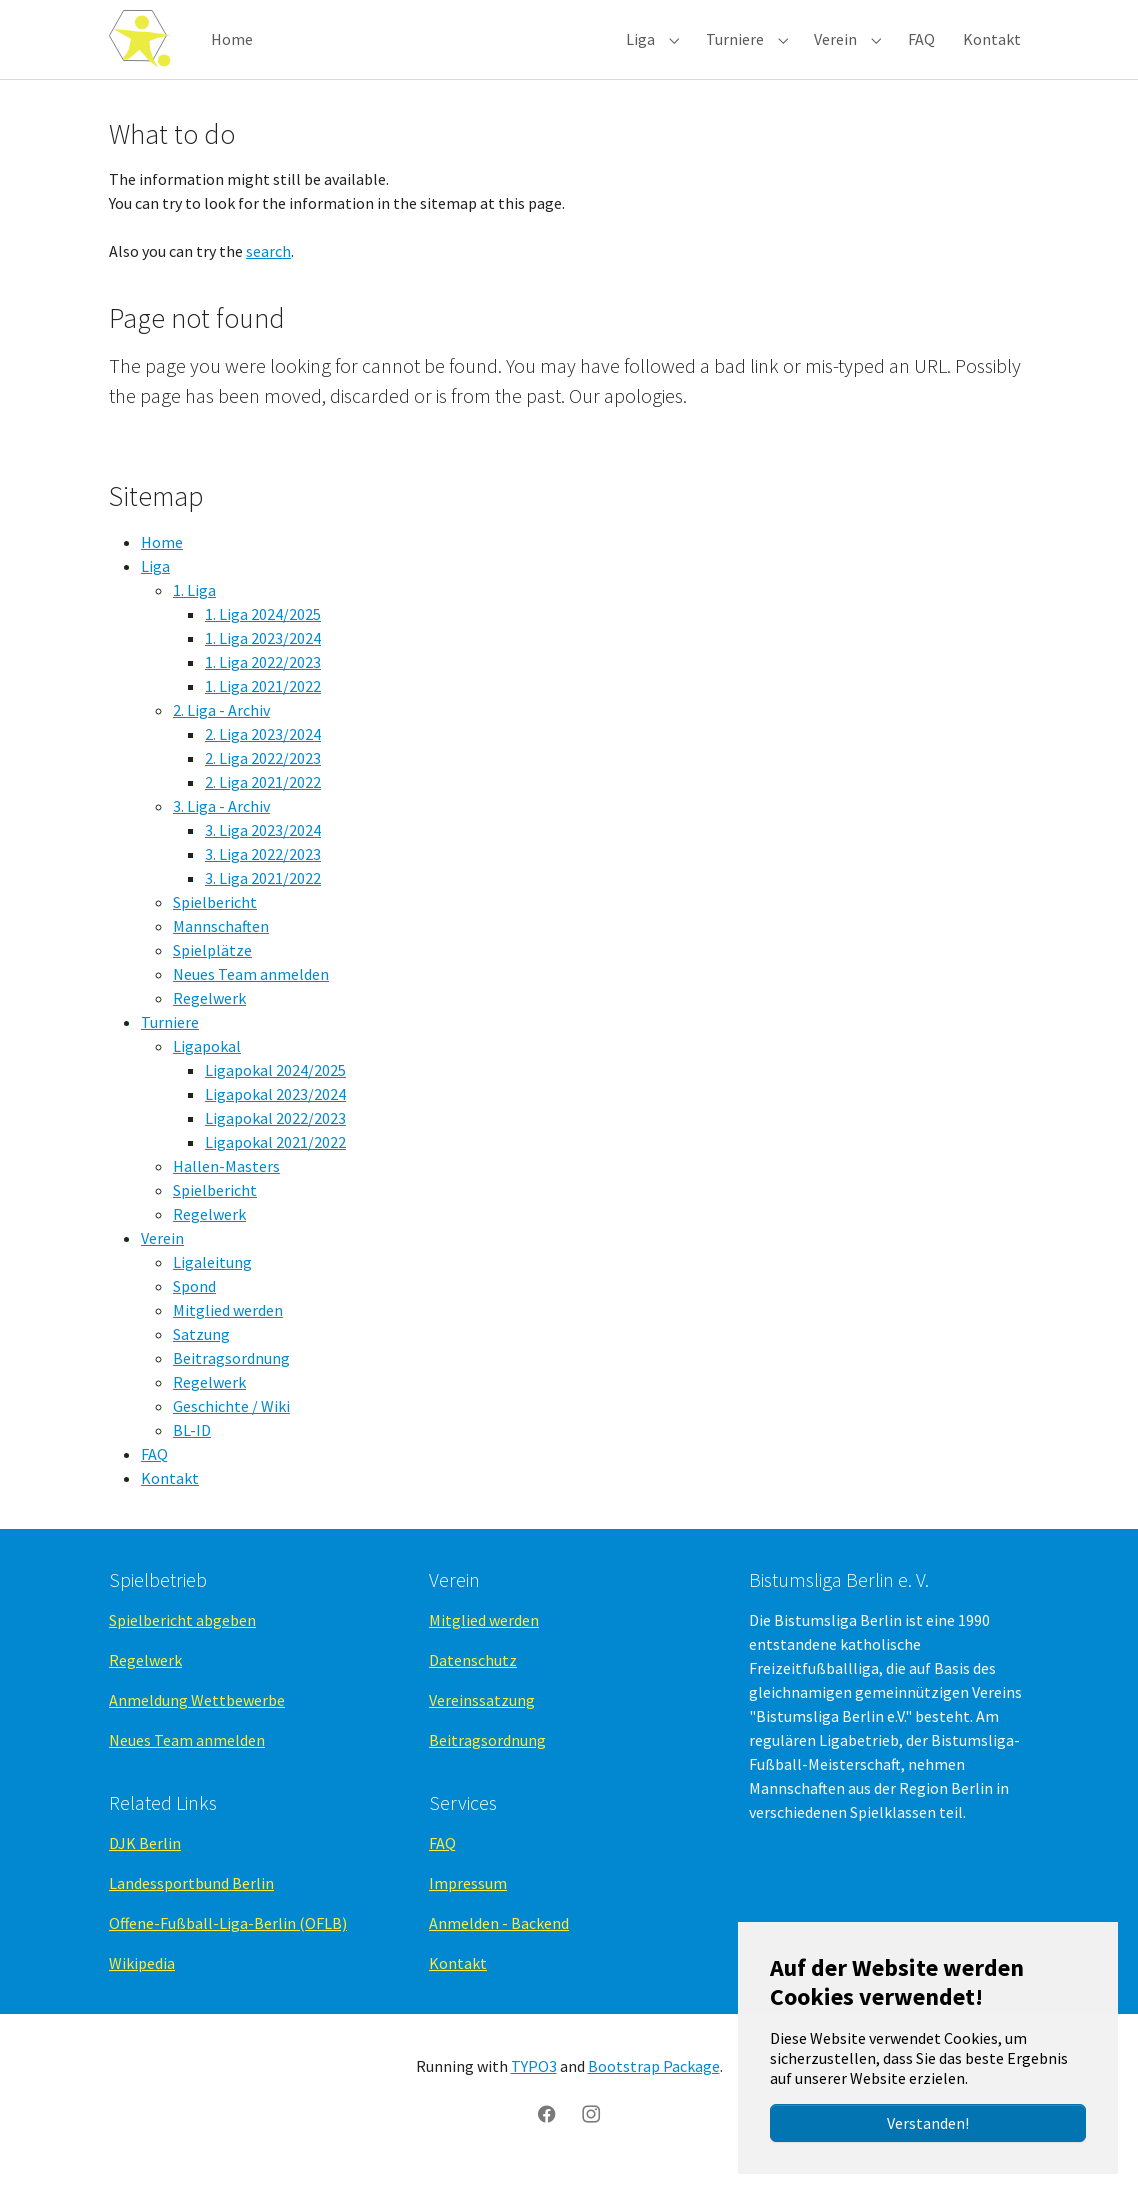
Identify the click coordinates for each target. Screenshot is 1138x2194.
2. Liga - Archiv (221, 731)
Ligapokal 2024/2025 (275, 1091)
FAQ (154, 1475)
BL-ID (192, 1451)
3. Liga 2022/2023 (263, 875)
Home (162, 563)
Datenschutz (473, 1681)
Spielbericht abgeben (182, 1641)
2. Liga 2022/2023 (263, 779)
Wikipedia (142, 1985)
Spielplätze (212, 971)
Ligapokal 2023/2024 (275, 1115)
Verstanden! (928, 2123)
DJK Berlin (145, 1865)
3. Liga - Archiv (221, 827)
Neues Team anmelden (251, 995)
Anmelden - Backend (499, 1945)
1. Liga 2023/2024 (263, 659)
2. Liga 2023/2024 (263, 755)
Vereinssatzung (482, 1721)
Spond (194, 1307)
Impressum (468, 1905)
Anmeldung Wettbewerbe (197, 1721)
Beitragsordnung (231, 1379)
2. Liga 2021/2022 (263, 803)
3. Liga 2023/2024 (263, 851)
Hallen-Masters (226, 1187)
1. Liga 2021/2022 (263, 707)
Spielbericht (215, 923)
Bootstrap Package (654, 2087)
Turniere (170, 1043)
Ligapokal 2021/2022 (275, 1163)
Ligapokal (207, 1067)
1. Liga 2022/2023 (263, 683)
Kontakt (170, 1499)
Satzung (201, 1355)
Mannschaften (221, 947)
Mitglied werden (228, 1331)
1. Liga (194, 611)
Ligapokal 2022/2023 (275, 1139)
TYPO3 (534, 2087)
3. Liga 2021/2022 (263, 899)
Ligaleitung (212, 1283)
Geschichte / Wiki (231, 1427)
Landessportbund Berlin (191, 1905)
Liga (155, 587)
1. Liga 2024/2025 (263, 635)
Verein (162, 1259)
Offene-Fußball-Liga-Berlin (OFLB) (228, 1945)
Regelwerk (209, 1019)
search (268, 272)
